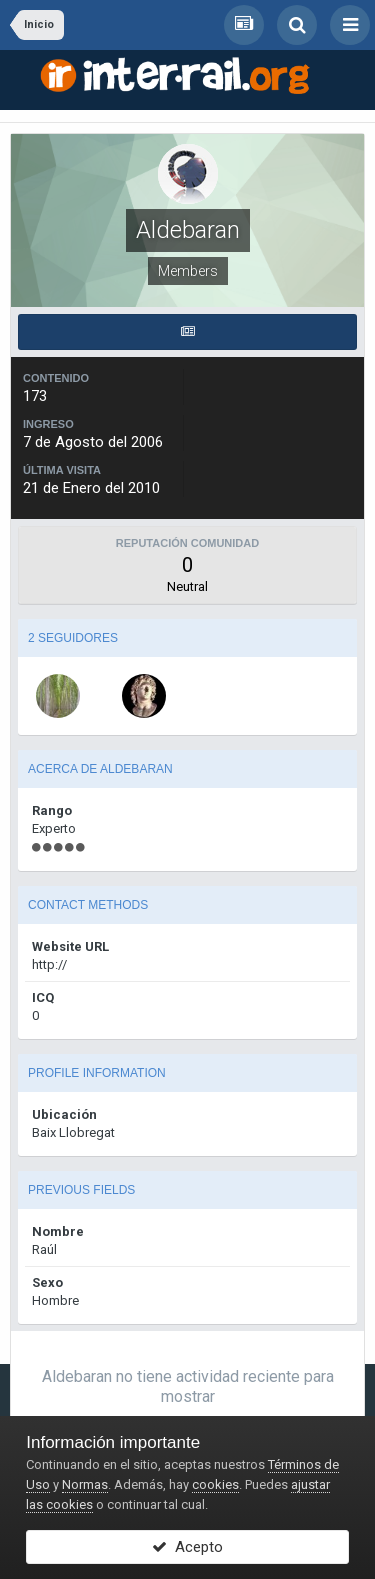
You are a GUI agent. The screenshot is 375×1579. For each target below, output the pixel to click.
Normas (85, 1484)
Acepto (187, 1547)
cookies (215, 1484)
